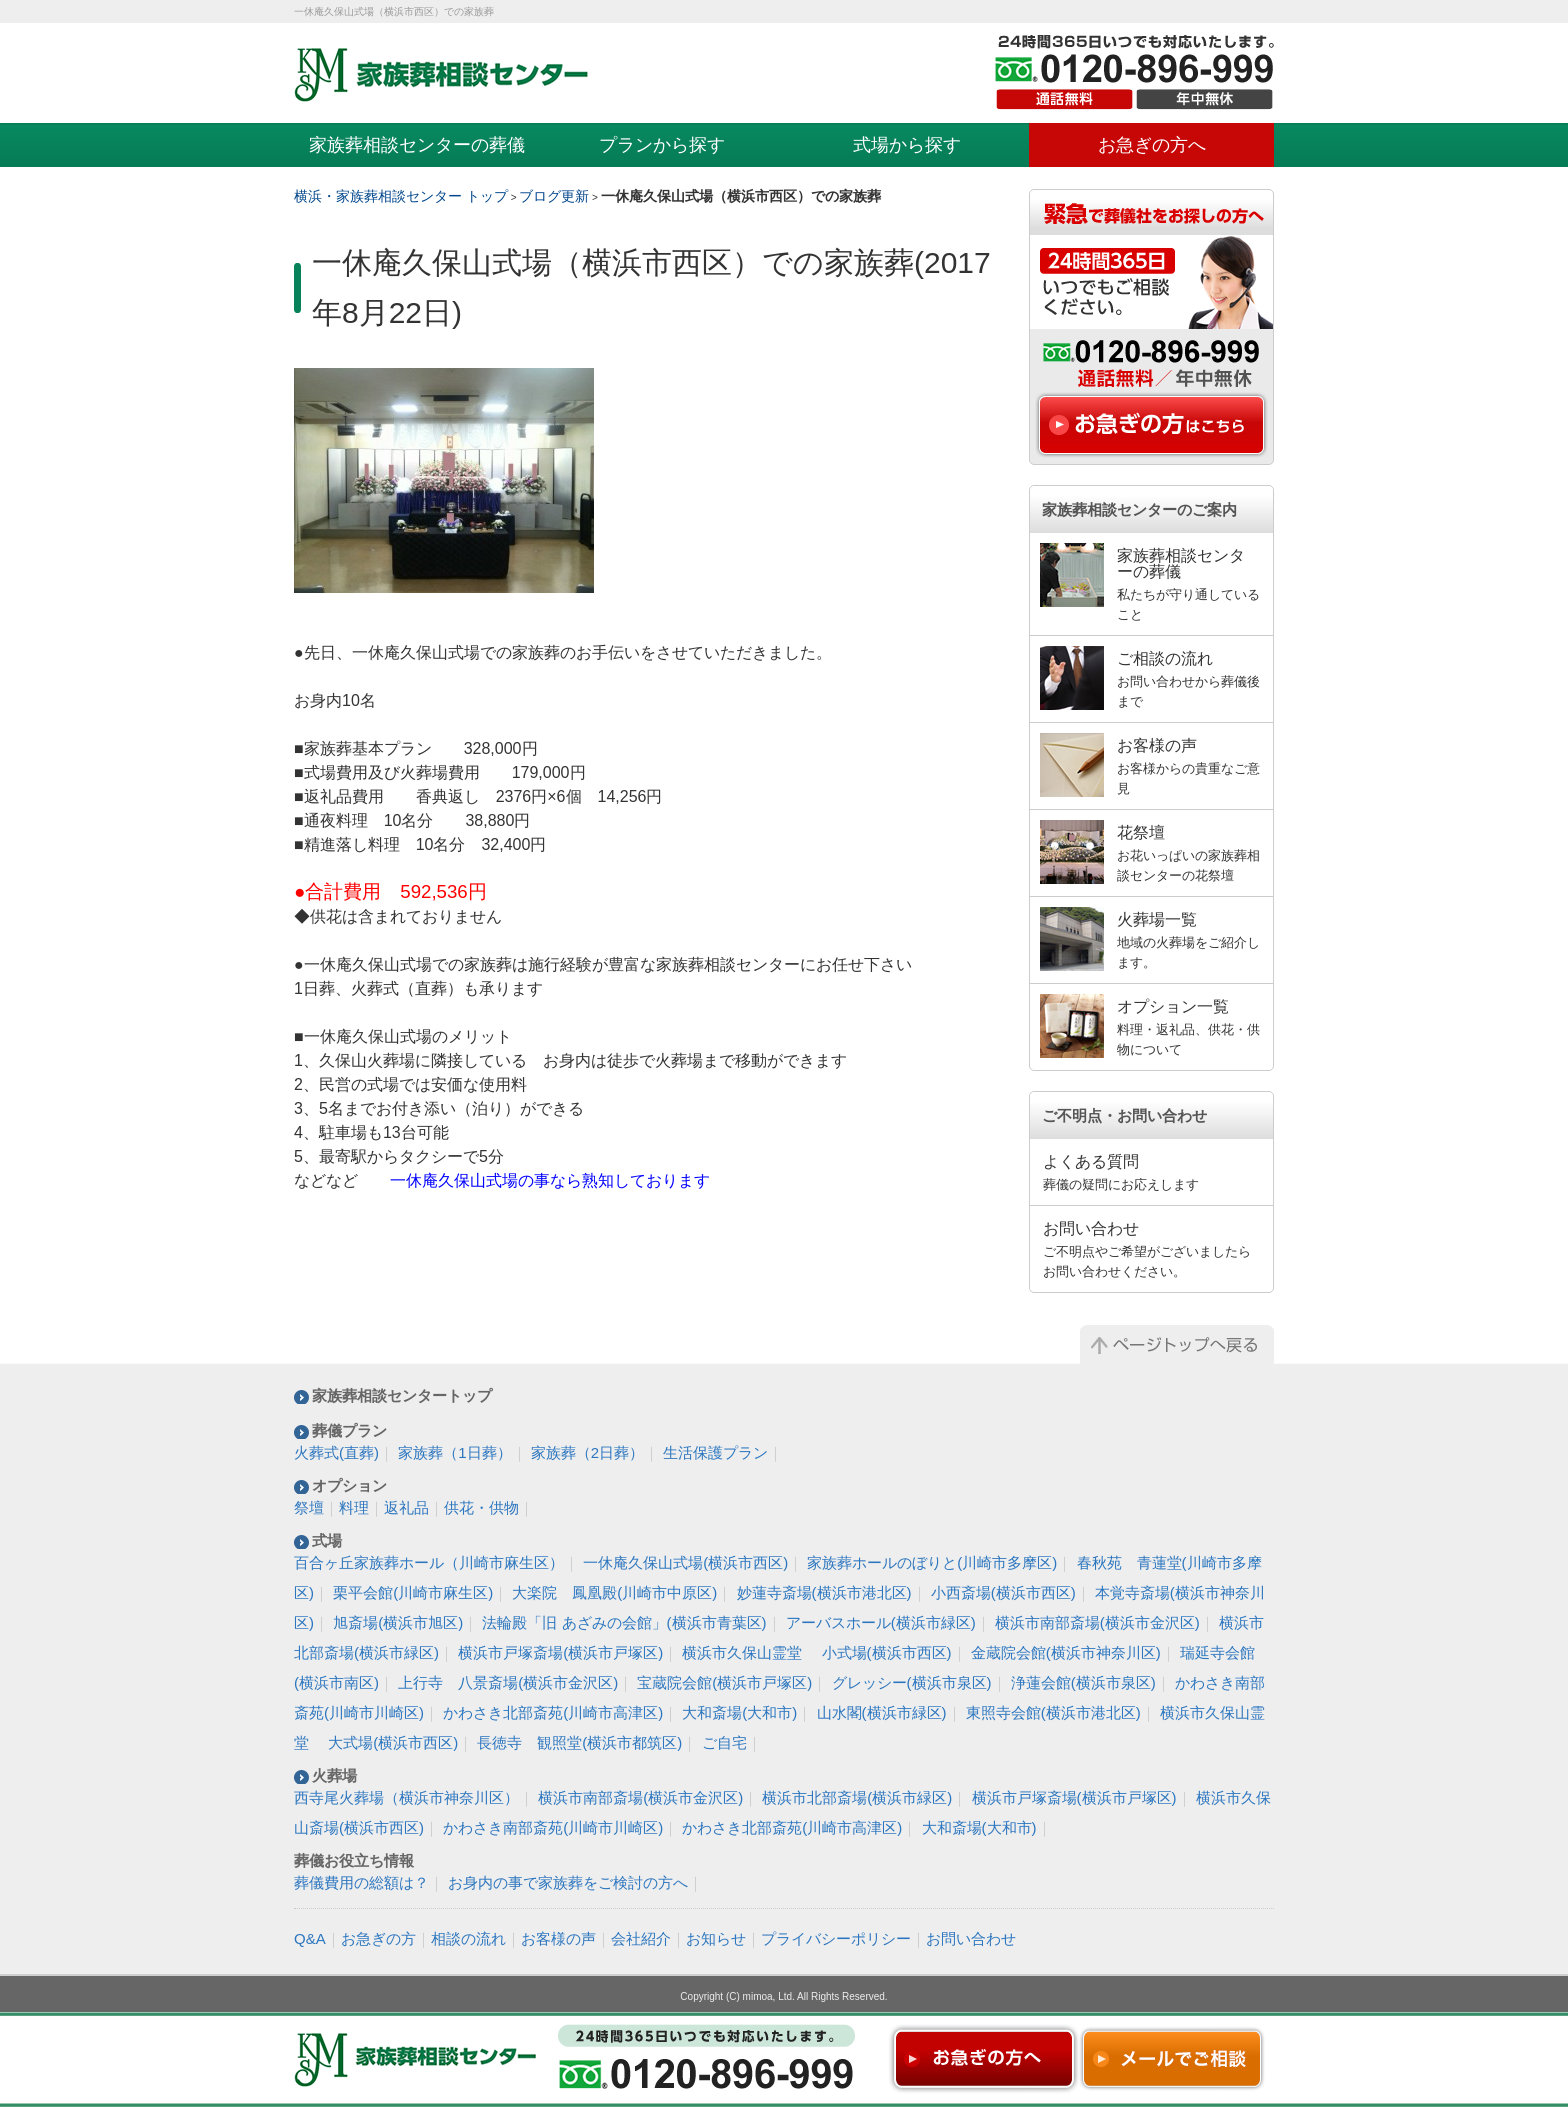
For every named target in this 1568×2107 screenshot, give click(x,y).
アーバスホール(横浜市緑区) (881, 1622)
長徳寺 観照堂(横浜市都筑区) (579, 1742)
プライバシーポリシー (836, 1938)
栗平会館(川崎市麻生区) (413, 1592)
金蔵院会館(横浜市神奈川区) (1066, 1652)
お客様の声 (558, 1938)
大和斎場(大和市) (739, 1712)
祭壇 (309, 1507)
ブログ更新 (554, 196)
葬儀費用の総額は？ (361, 1882)
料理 (354, 1507)
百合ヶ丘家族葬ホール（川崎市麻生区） (429, 1562)
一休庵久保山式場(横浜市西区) (685, 1562)
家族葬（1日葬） (454, 1452)
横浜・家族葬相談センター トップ (401, 196)
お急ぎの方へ (1152, 145)
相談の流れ (468, 1938)
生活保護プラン (715, 1452)
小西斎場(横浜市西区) (1003, 1592)
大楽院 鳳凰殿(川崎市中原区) (614, 1592)
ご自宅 (724, 1742)
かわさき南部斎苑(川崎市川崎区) (553, 1827)
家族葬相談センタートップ (402, 1395)
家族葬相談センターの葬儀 (417, 145)
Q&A (310, 1938)
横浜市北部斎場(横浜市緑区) (857, 1797)
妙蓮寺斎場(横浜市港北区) (824, 1592)
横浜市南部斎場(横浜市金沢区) (1097, 1622)
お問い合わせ (971, 1938)
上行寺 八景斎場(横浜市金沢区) (508, 1682)
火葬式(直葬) (336, 1452)
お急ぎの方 (378, 1938)
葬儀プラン (349, 1430)
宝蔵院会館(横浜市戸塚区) (724, 1682)
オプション (349, 1485)
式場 (327, 1540)
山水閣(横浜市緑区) (882, 1712)
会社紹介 (641, 1938)
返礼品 (406, 1507)
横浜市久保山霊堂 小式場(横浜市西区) (816, 1652)
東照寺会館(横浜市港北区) (1053, 1712)
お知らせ (716, 1938)
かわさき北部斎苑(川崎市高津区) (553, 1712)
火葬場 (334, 1775)
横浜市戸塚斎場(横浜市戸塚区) (560, 1652)
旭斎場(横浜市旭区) (398, 1622)
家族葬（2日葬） (587, 1452)
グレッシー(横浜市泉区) (912, 1682)
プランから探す (662, 145)
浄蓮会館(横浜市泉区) (1083, 1682)
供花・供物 (481, 1507)
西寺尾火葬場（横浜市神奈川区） (406, 1797)
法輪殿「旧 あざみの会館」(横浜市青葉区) (624, 1622)
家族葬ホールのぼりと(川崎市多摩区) (932, 1562)
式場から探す (907, 145)
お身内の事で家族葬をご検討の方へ (568, 1882)
